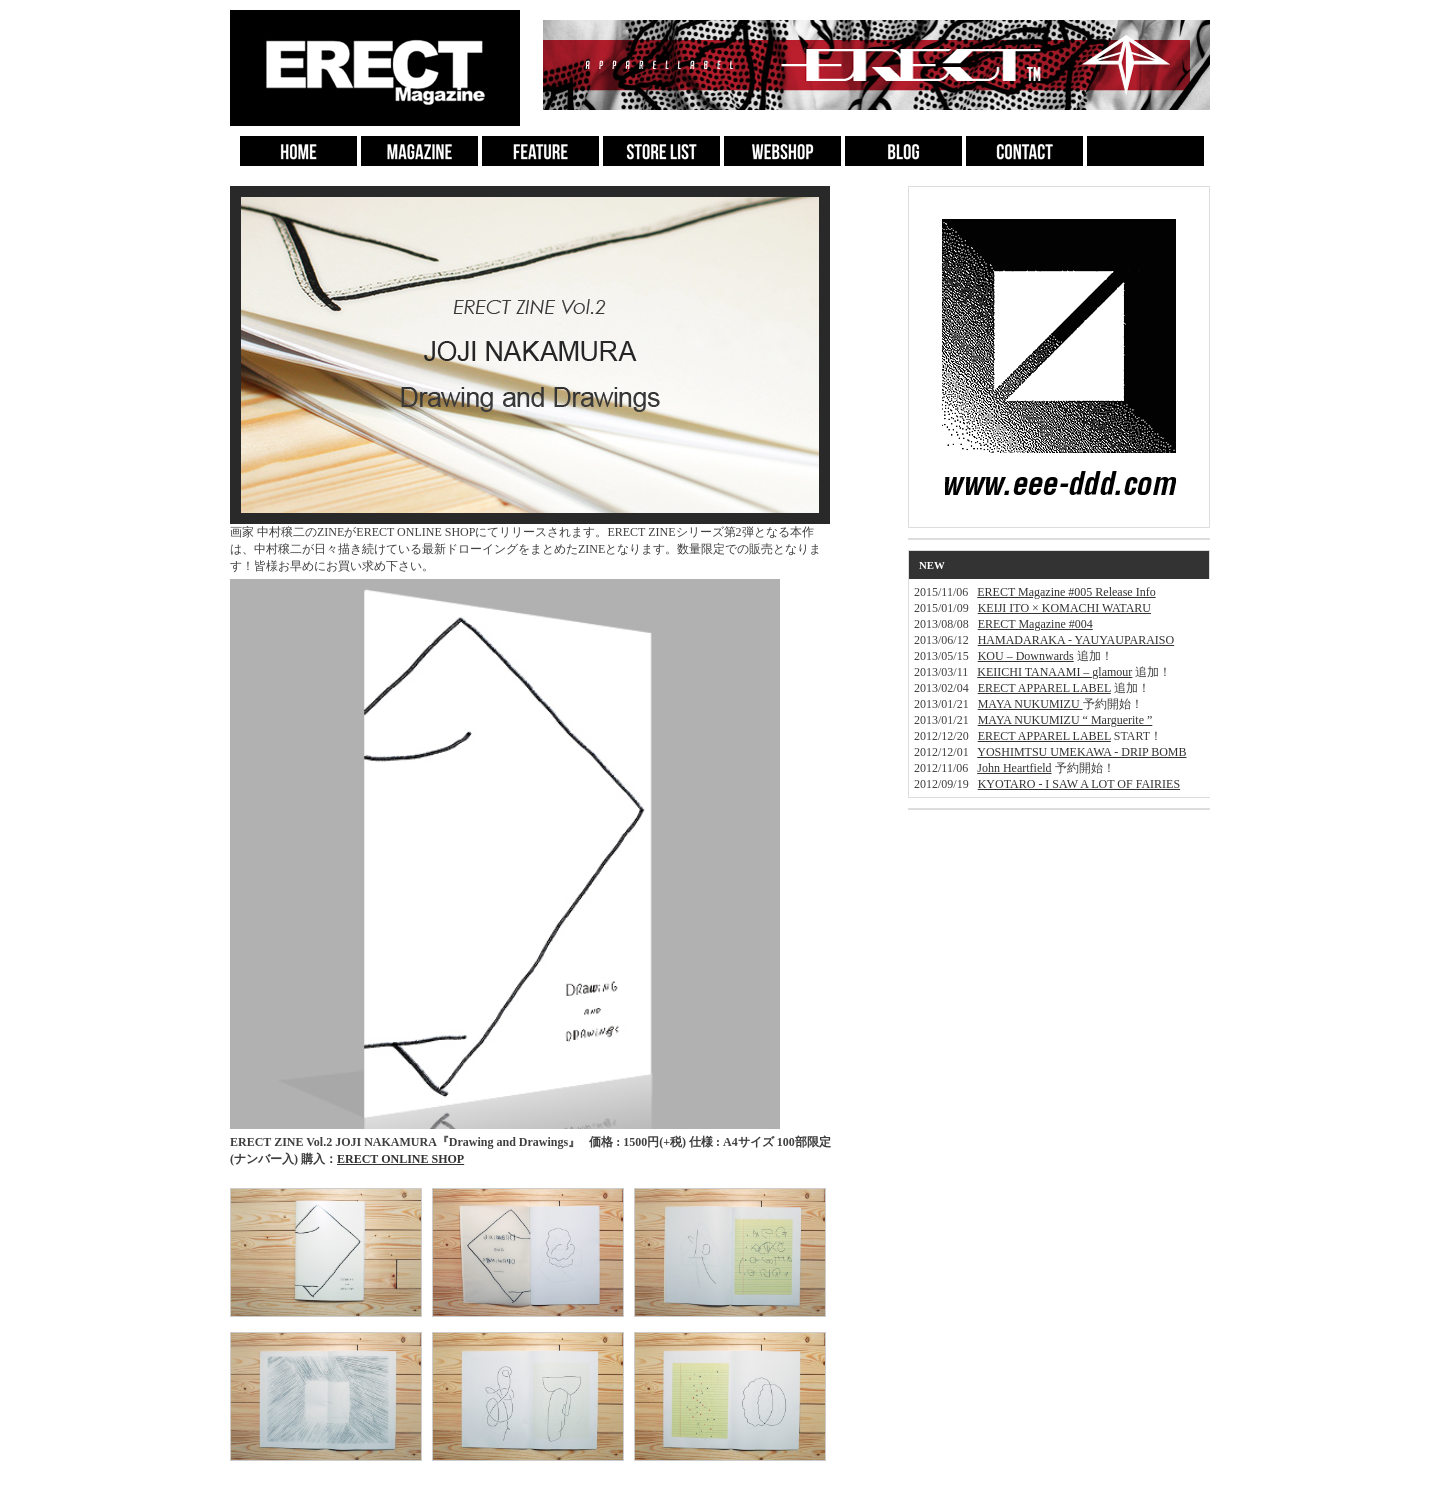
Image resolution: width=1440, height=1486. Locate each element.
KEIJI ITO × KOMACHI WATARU (1064, 608)
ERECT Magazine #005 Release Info (1066, 592)
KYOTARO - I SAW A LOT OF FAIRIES (1079, 784)
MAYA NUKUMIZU (1030, 704)
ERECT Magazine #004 (1035, 624)
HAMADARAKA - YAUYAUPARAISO (1076, 640)
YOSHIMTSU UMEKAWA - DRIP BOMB (1081, 752)
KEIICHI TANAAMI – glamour (1054, 672)
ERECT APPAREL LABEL (1044, 688)
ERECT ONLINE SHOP (400, 1159)
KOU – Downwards (1026, 656)
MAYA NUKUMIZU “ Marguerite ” (1065, 720)
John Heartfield (1014, 768)
